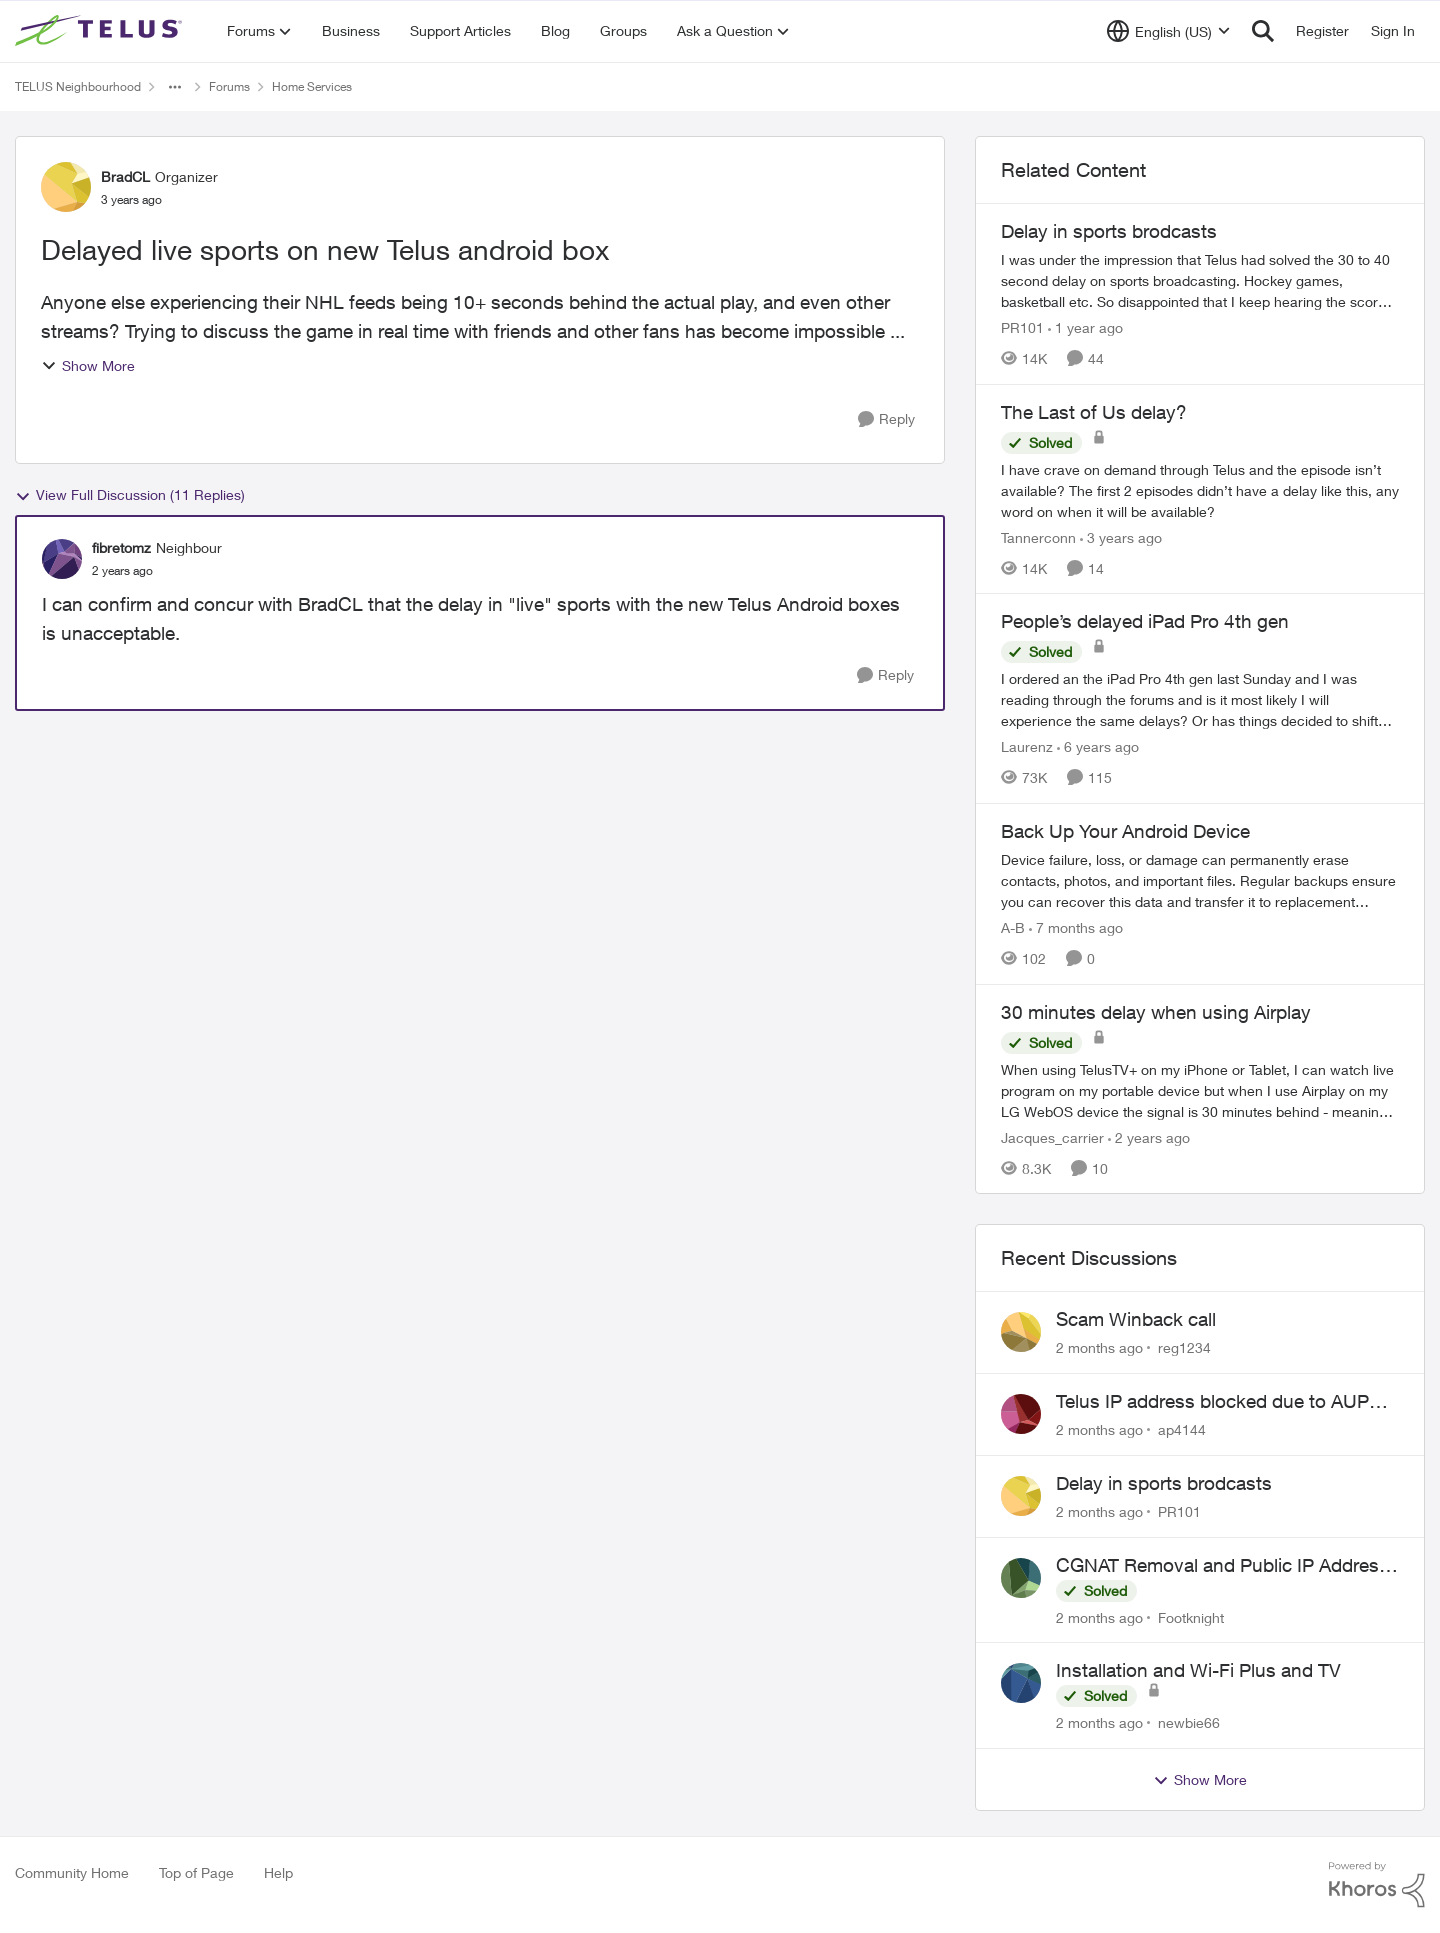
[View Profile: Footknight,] (1021, 1578)
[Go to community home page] (101, 31)
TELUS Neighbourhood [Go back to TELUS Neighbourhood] (78, 86)
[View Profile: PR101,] (1021, 1496)
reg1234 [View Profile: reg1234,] (1184, 1347)
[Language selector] (1168, 31)
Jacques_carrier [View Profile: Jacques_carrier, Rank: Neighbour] (1052, 1136)
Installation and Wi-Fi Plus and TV (1198, 1670)
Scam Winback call (1136, 1319)
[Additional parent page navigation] (175, 87)
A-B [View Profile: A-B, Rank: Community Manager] (1013, 927)
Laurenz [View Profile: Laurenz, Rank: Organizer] (1027, 746)
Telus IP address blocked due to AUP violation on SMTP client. (1212, 1402)
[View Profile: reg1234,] (1021, 1332)
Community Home (72, 1872)
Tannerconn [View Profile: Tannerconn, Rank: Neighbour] (1038, 536)
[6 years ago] (1098, 746)
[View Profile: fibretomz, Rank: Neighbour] (62, 559)
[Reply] (886, 419)
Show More (88, 365)
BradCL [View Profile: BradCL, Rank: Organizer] (125, 176)
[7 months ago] (1076, 927)
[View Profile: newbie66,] (1021, 1683)
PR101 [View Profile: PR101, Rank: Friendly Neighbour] (1022, 327)
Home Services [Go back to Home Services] (312, 86)
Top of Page (196, 1872)
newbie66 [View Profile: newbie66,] (1189, 1722)
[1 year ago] (1085, 327)
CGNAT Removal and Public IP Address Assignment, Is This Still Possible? (1222, 1566)
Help (278, 1872)
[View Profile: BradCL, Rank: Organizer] (66, 187)
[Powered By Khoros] (1377, 1885)
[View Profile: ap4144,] (1021, 1414)
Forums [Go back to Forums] (229, 86)
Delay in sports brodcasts (1164, 1483)
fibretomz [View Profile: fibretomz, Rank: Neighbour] (121, 547)
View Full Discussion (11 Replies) (130, 495)
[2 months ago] (1099, 1347)
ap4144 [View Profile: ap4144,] (1182, 1429)
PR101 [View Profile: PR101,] (1179, 1511)
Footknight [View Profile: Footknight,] (1191, 1616)
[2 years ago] (1149, 1136)
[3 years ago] (1121, 536)
